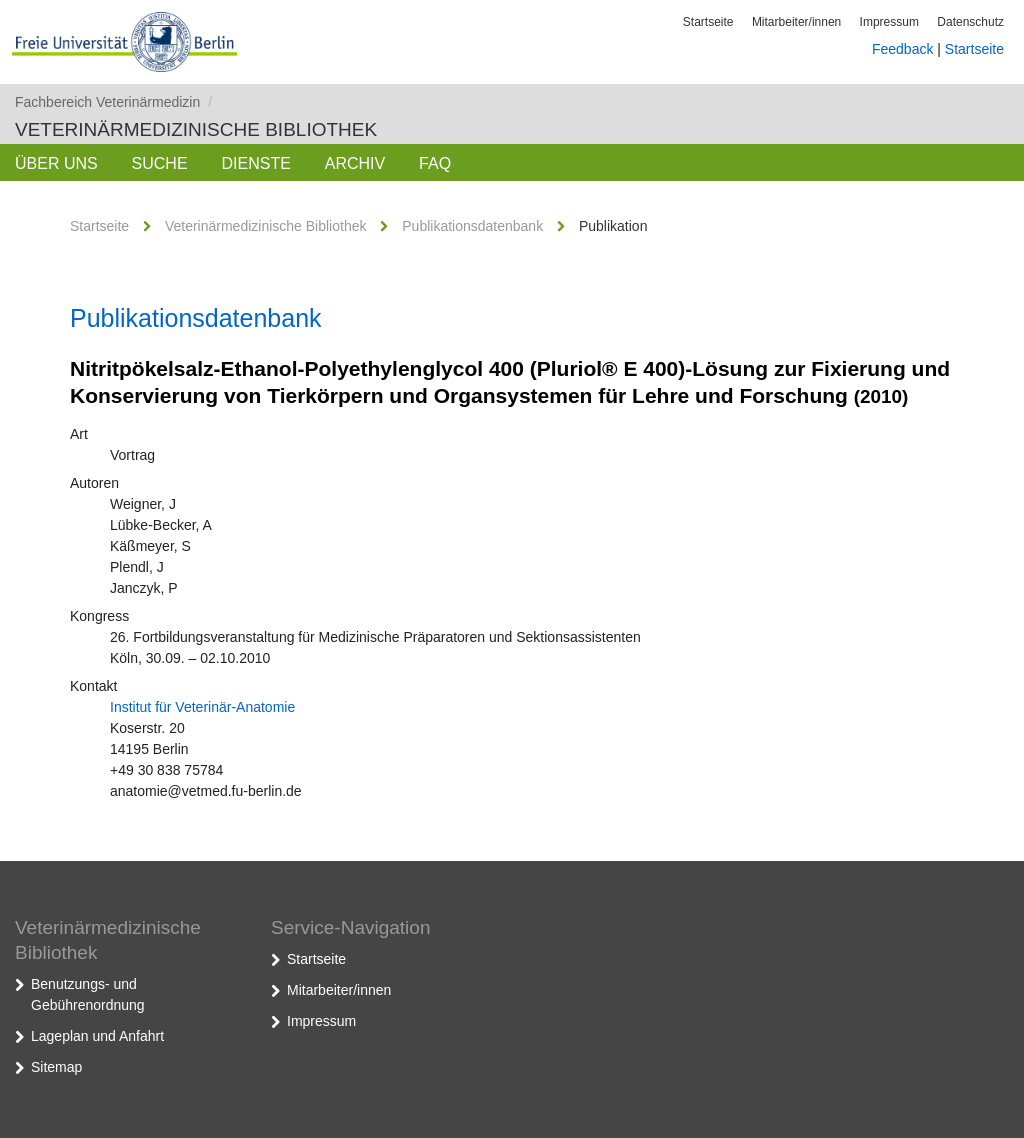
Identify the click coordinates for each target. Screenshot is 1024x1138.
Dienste (255, 163)
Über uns (56, 163)
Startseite (708, 22)
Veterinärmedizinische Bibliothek (196, 129)
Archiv (355, 163)
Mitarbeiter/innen (796, 22)
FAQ (435, 163)
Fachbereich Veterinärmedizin (113, 102)
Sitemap (56, 1067)
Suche (160, 163)
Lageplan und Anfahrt (97, 1036)
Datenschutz (970, 22)
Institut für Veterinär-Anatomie (202, 707)
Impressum (889, 22)
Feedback (902, 49)
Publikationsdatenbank (472, 226)
